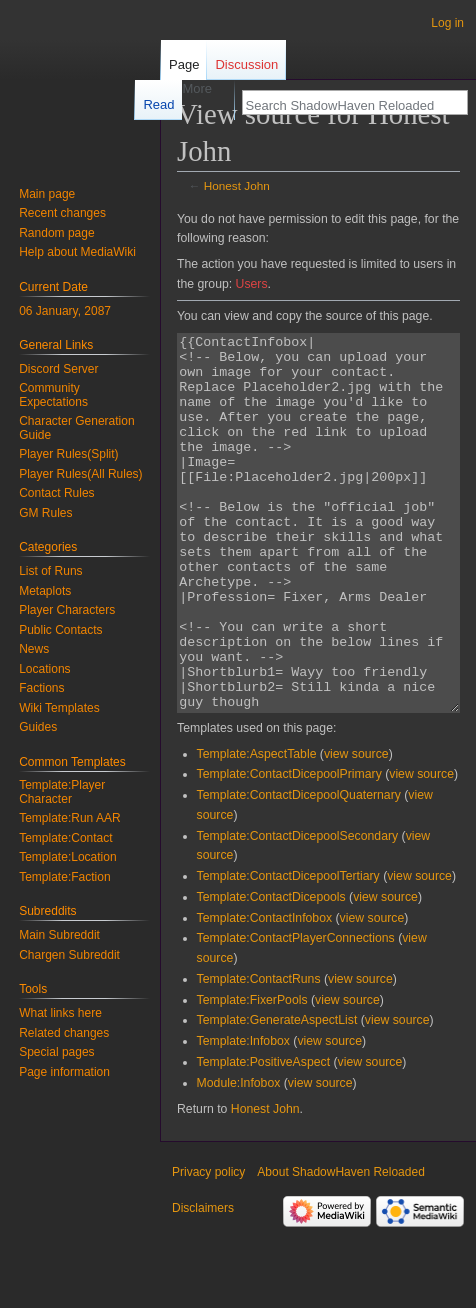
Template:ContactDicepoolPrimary (289, 849)
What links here (60, 1013)
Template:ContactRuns (259, 1054)
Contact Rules (56, 493)
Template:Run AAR (69, 818)
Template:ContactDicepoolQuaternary (299, 870)
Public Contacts (60, 630)
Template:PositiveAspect (263, 1137)
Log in (447, 23)
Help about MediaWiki (77, 252)
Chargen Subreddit (69, 955)
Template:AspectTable (257, 829)
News (34, 649)
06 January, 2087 (65, 311)
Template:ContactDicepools (271, 972)
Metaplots (45, 591)
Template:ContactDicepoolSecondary (298, 911)
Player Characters (67, 610)
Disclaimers (203, 1283)
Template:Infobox (243, 1116)
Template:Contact (65, 838)
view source (356, 829)
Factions (41, 688)
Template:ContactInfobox (265, 993)
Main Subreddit (59, 935)
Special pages (56, 1052)
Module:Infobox (239, 1158)
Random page (56, 233)
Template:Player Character (62, 792)
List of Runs (50, 571)
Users (252, 284)
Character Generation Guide (76, 428)
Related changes (64, 1033)
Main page (47, 194)
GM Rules (45, 513)
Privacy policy (208, 1247)
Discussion (246, 64)
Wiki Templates (59, 708)
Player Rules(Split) (68, 454)
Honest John (237, 185)
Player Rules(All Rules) (80, 474)
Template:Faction (64, 877)
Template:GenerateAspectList (277, 1095)
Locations (44, 669)
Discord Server (58, 369)
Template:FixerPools (252, 1075)
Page (184, 64)
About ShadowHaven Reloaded (340, 1247)
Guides (38, 727)
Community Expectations (53, 395)
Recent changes (62, 213)
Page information (64, 1072)
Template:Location (67, 857)
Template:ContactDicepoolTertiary (288, 951)
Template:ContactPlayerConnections (296, 1013)
